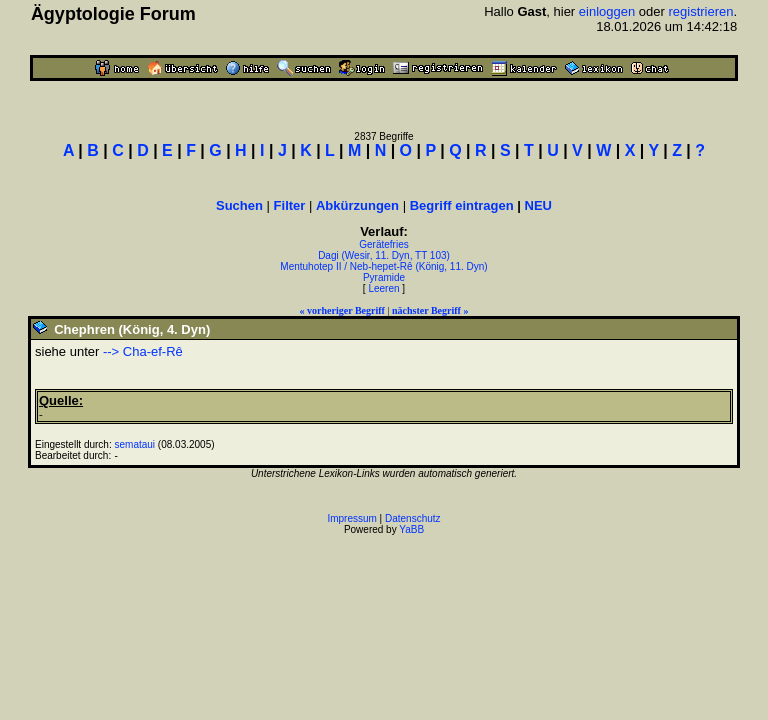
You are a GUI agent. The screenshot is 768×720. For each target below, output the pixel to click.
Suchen (239, 205)
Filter (290, 205)
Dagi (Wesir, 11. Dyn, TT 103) (384, 255)
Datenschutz (413, 518)
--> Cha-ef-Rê (143, 351)
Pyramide (384, 277)
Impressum (351, 518)
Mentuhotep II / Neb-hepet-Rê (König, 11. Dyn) (383, 266)
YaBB (411, 529)
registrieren (700, 11)
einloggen (607, 11)
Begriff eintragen (462, 205)
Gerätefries (383, 244)
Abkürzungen (357, 205)
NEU (538, 205)
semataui (135, 444)
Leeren (383, 288)
